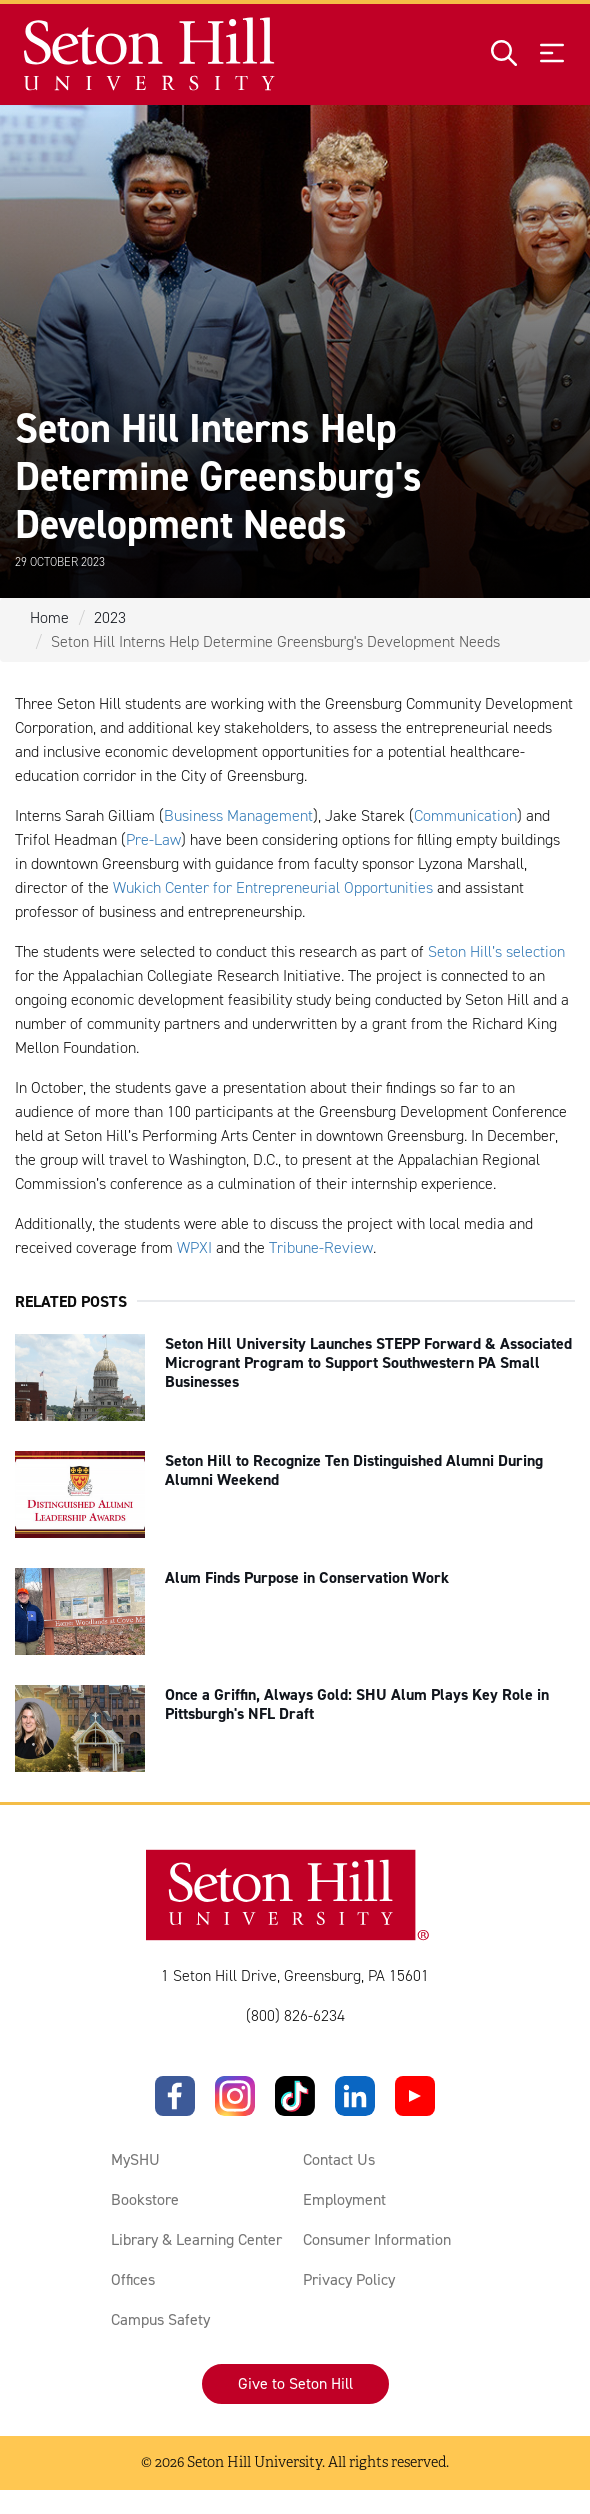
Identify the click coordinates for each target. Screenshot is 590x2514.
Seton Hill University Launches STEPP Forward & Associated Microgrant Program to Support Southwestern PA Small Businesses (368, 1362)
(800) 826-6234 (295, 2015)
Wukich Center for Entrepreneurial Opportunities (273, 887)
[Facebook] (175, 2096)
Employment (344, 2199)
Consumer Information (377, 2239)
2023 (110, 617)
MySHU (135, 2159)
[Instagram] (235, 2096)
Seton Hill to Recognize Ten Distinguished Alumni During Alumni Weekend (354, 1470)
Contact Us (339, 2159)
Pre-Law (153, 839)
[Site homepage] (150, 54)
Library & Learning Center (196, 2239)
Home (49, 617)
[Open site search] (504, 54)
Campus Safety (160, 2319)
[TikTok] (295, 2096)
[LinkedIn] (355, 2096)
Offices (133, 2279)
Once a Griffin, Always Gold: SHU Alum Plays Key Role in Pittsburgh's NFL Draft (357, 1704)
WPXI (194, 1247)
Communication (465, 815)
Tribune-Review (321, 1247)
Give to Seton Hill (295, 2383)
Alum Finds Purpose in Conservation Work (307, 1577)
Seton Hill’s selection (496, 951)
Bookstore (145, 2199)
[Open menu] (552, 54)
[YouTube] (415, 2096)
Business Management (238, 815)
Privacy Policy (349, 2279)
